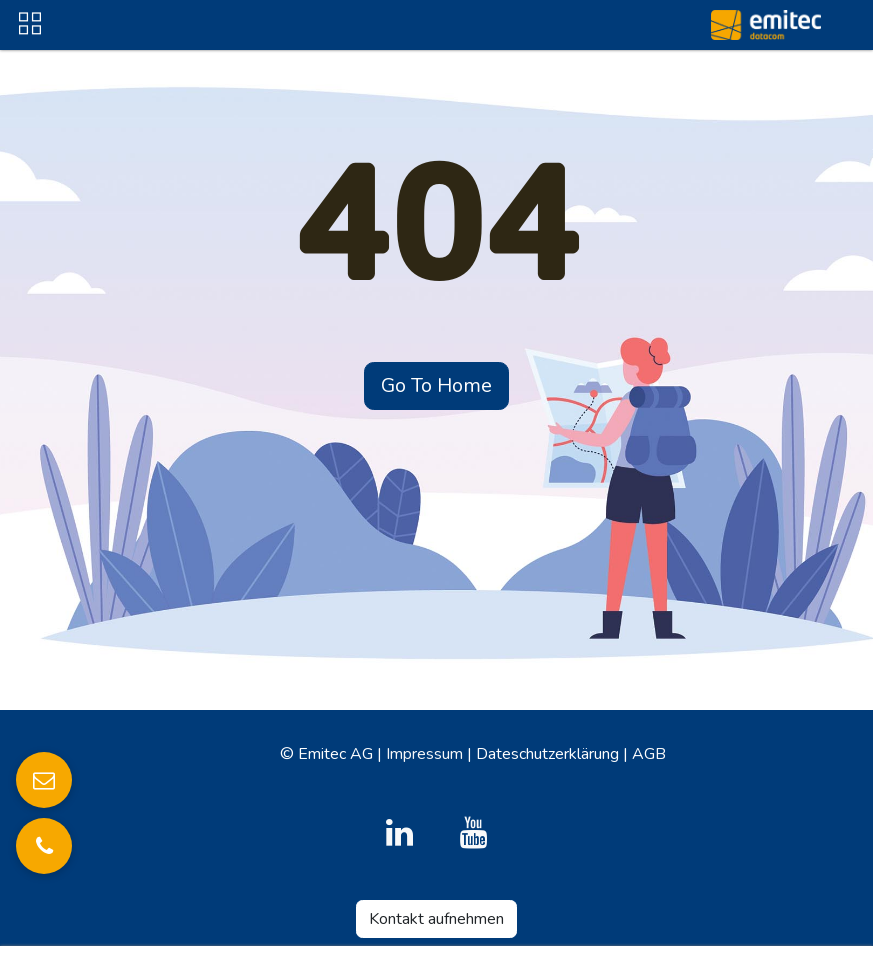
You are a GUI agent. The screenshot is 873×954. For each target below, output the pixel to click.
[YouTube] (474, 833)
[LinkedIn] (399, 833)
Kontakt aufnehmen (436, 919)
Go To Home (436, 385)
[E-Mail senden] (44, 780)
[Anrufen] (44, 846)
